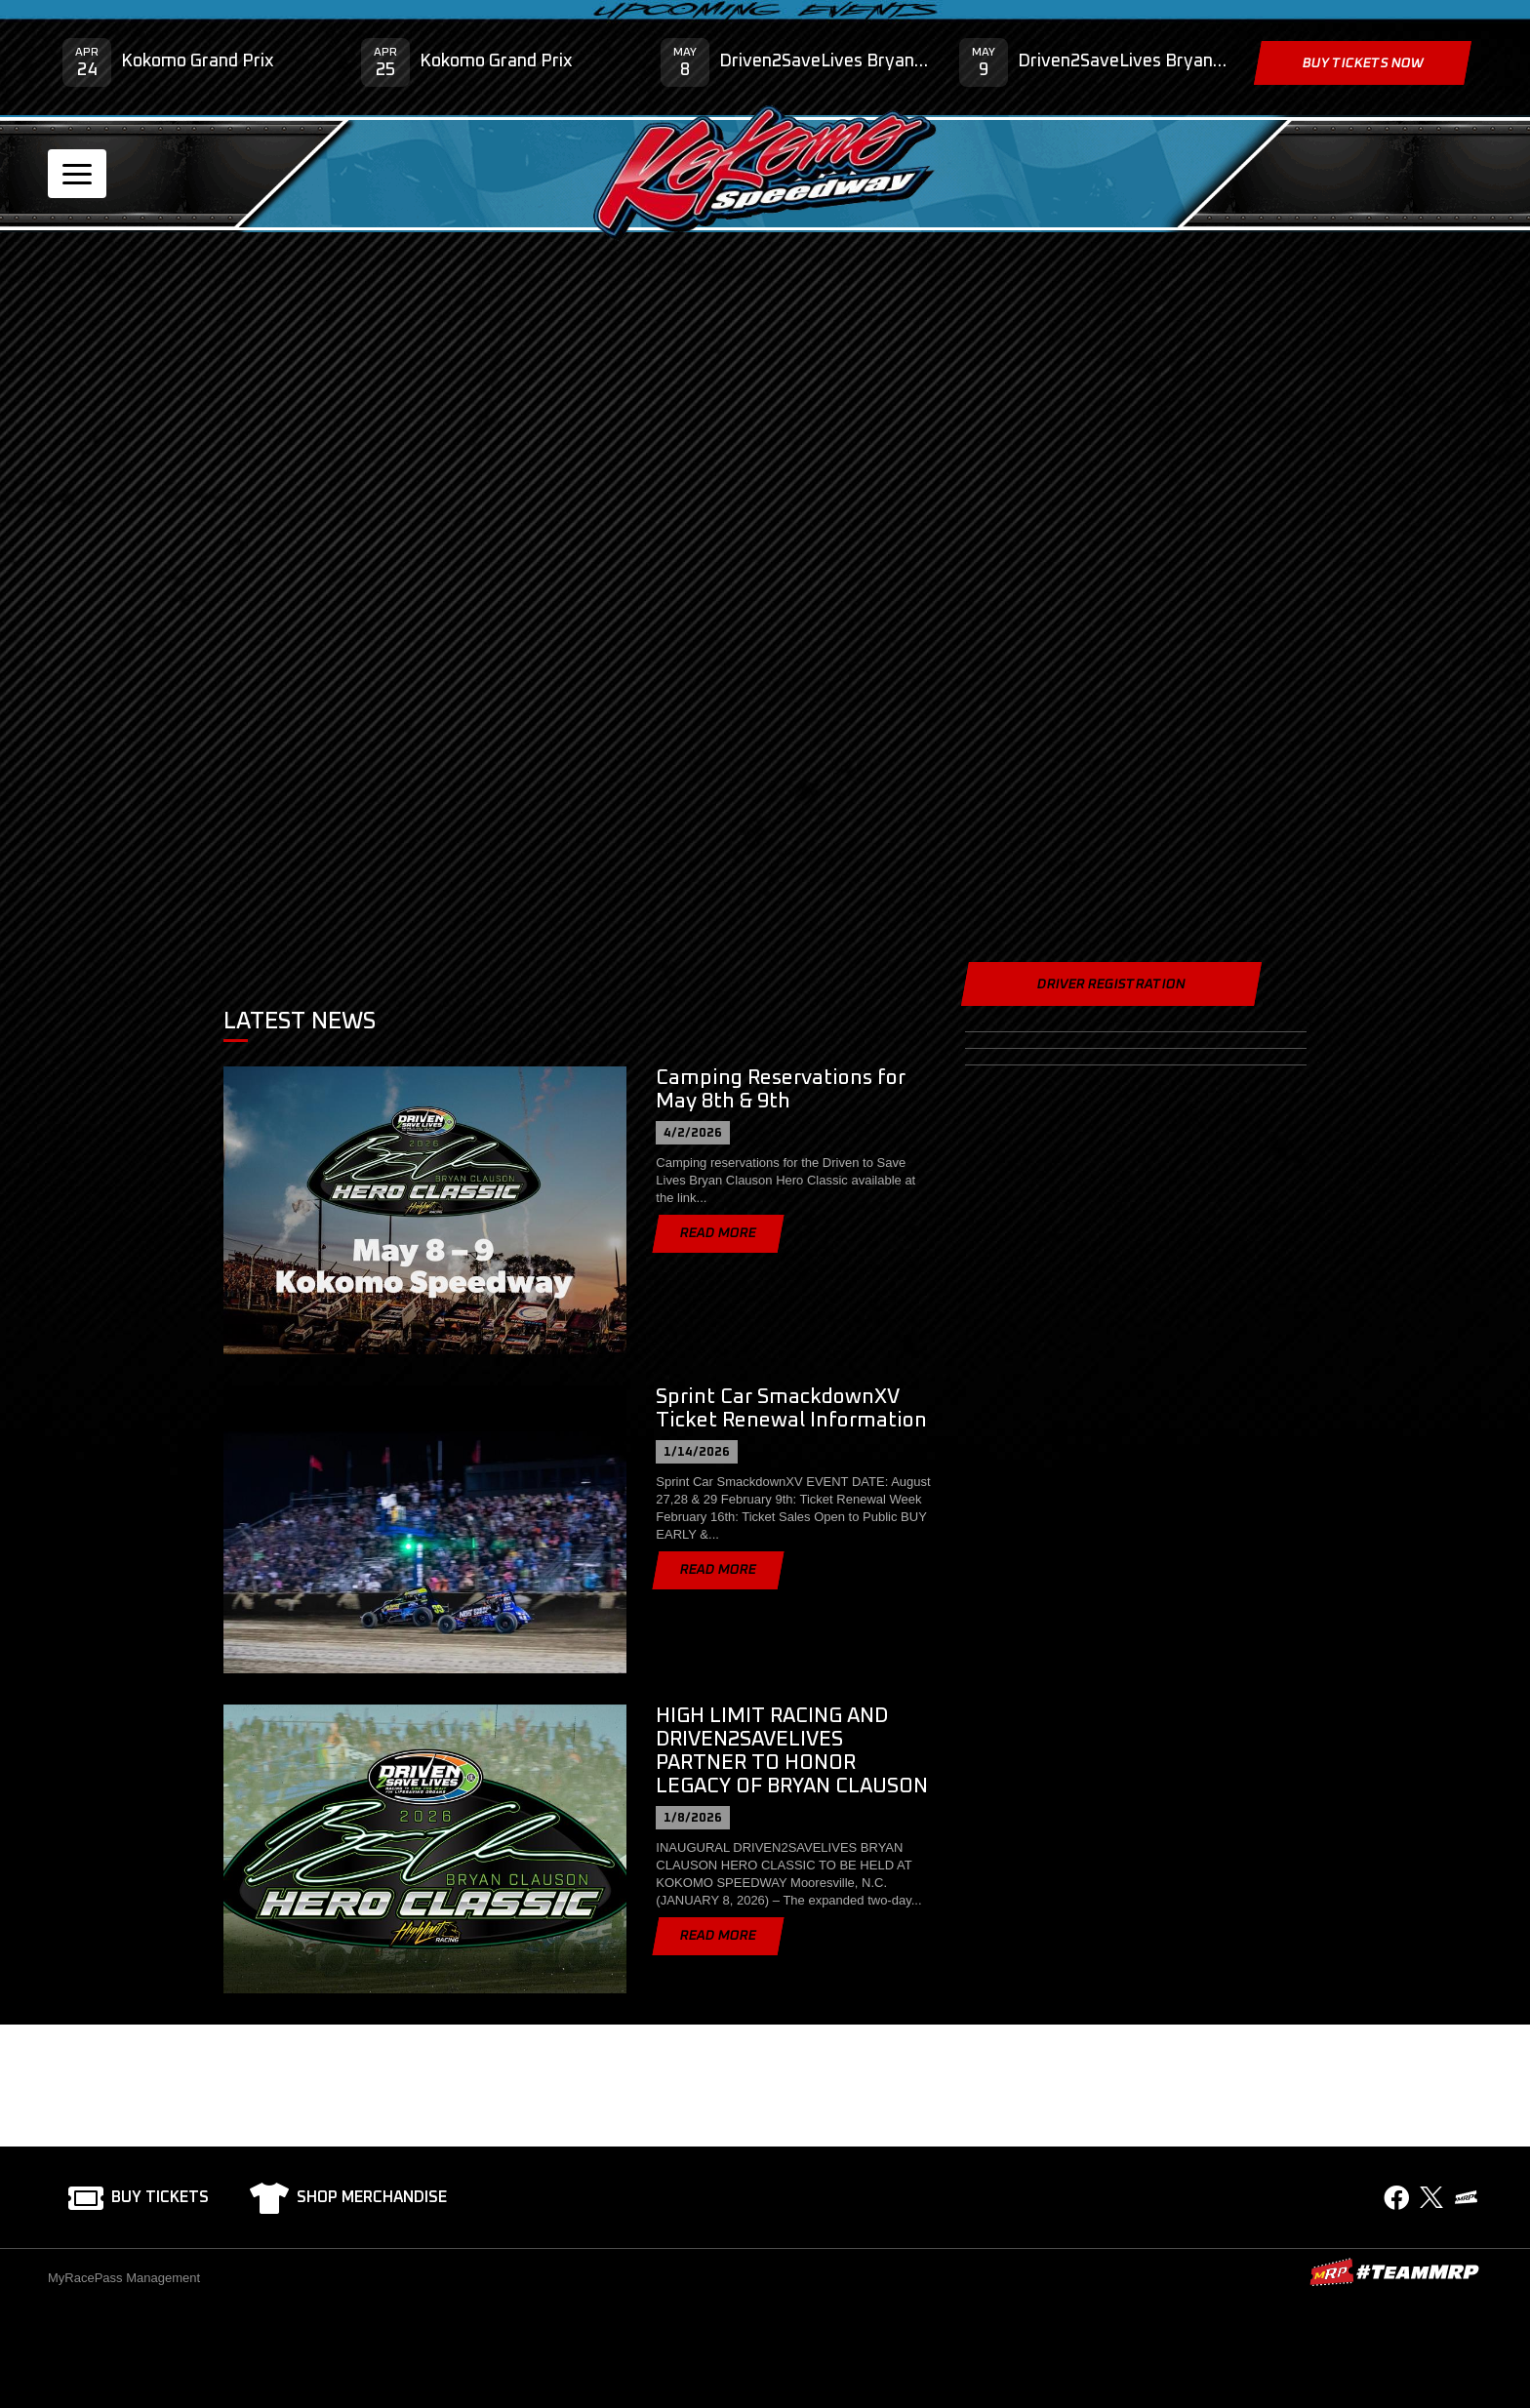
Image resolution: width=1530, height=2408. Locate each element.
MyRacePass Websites (1394, 2272)
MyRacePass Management (124, 2277)
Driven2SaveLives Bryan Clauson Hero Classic (824, 61)
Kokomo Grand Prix (197, 61)
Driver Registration (1111, 984)
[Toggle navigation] (77, 173)
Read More (718, 1233)
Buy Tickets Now (1362, 63)
